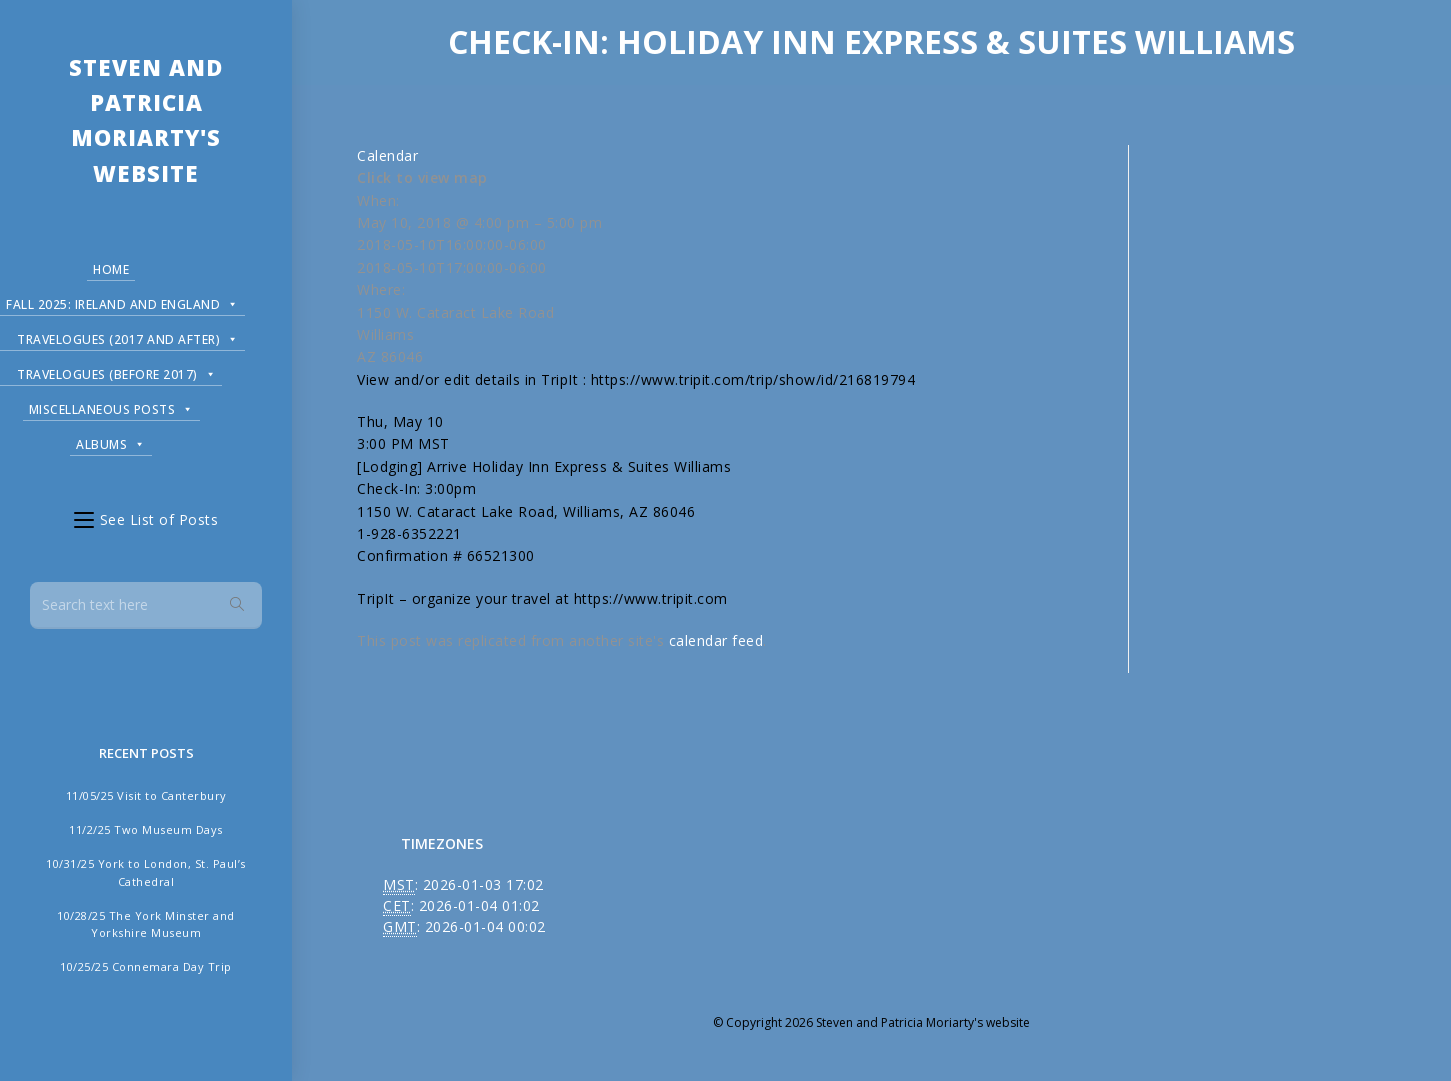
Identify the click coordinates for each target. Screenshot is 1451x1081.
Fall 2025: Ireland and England (122, 301)
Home (111, 269)
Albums (111, 441)
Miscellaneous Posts (111, 406)
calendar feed (716, 640)
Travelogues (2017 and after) (128, 336)
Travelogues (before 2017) (116, 371)
